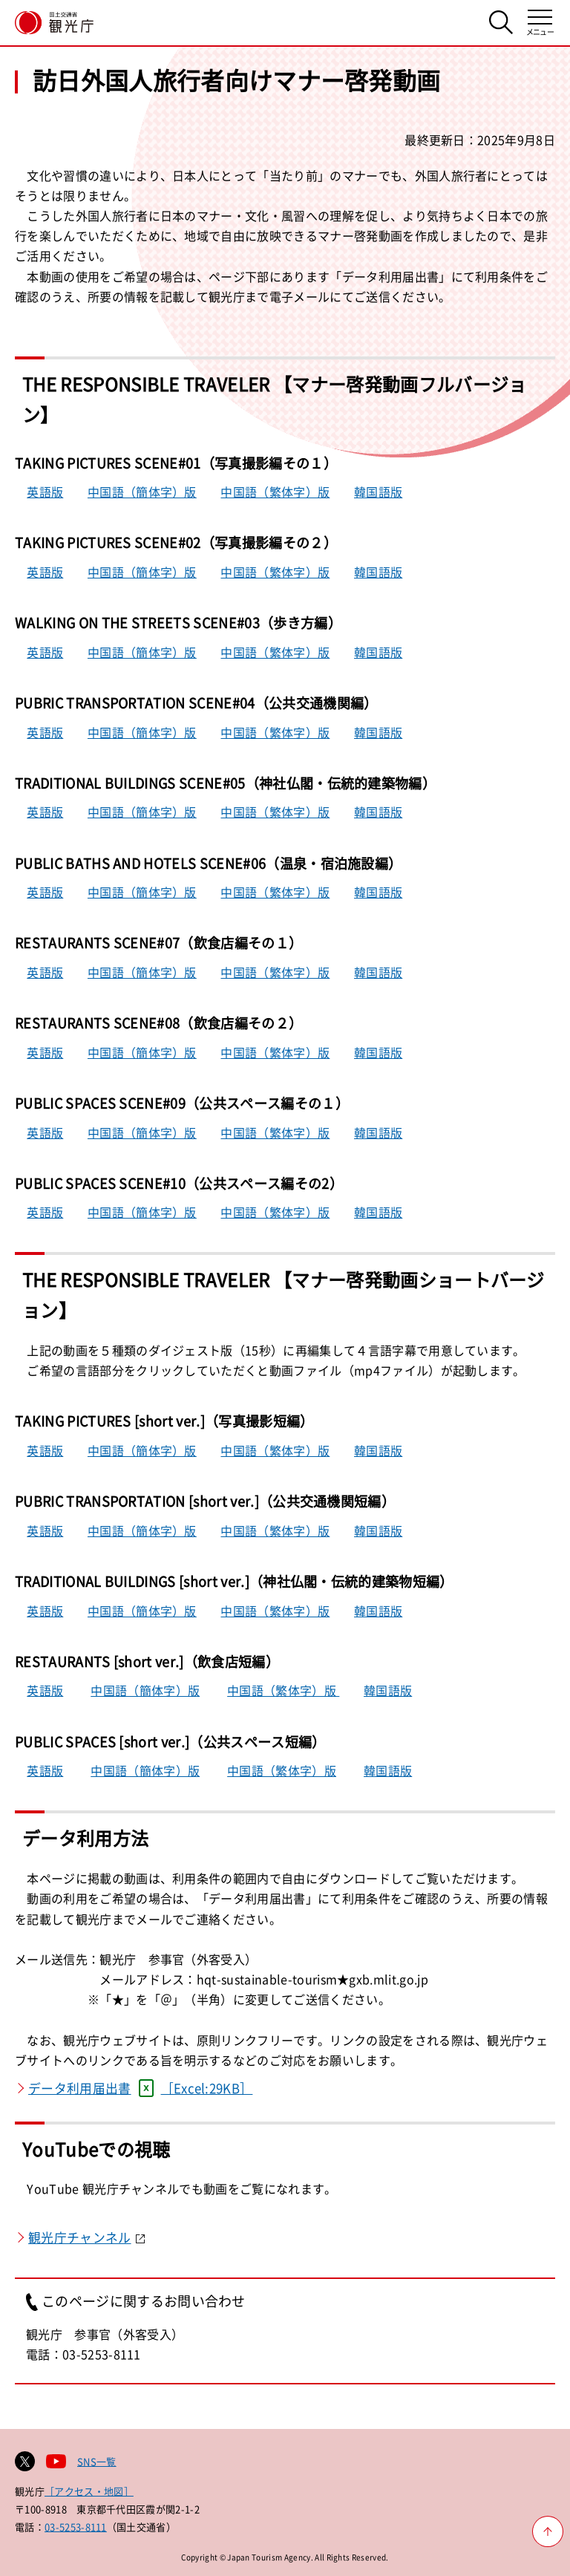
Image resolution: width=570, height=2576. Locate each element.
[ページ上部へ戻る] (548, 2531)
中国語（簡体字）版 (142, 491)
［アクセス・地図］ (89, 2491)
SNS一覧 (97, 2461)
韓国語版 (378, 491)
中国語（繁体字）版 (275, 491)
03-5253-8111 (76, 2527)
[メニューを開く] (540, 23)
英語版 (45, 491)
